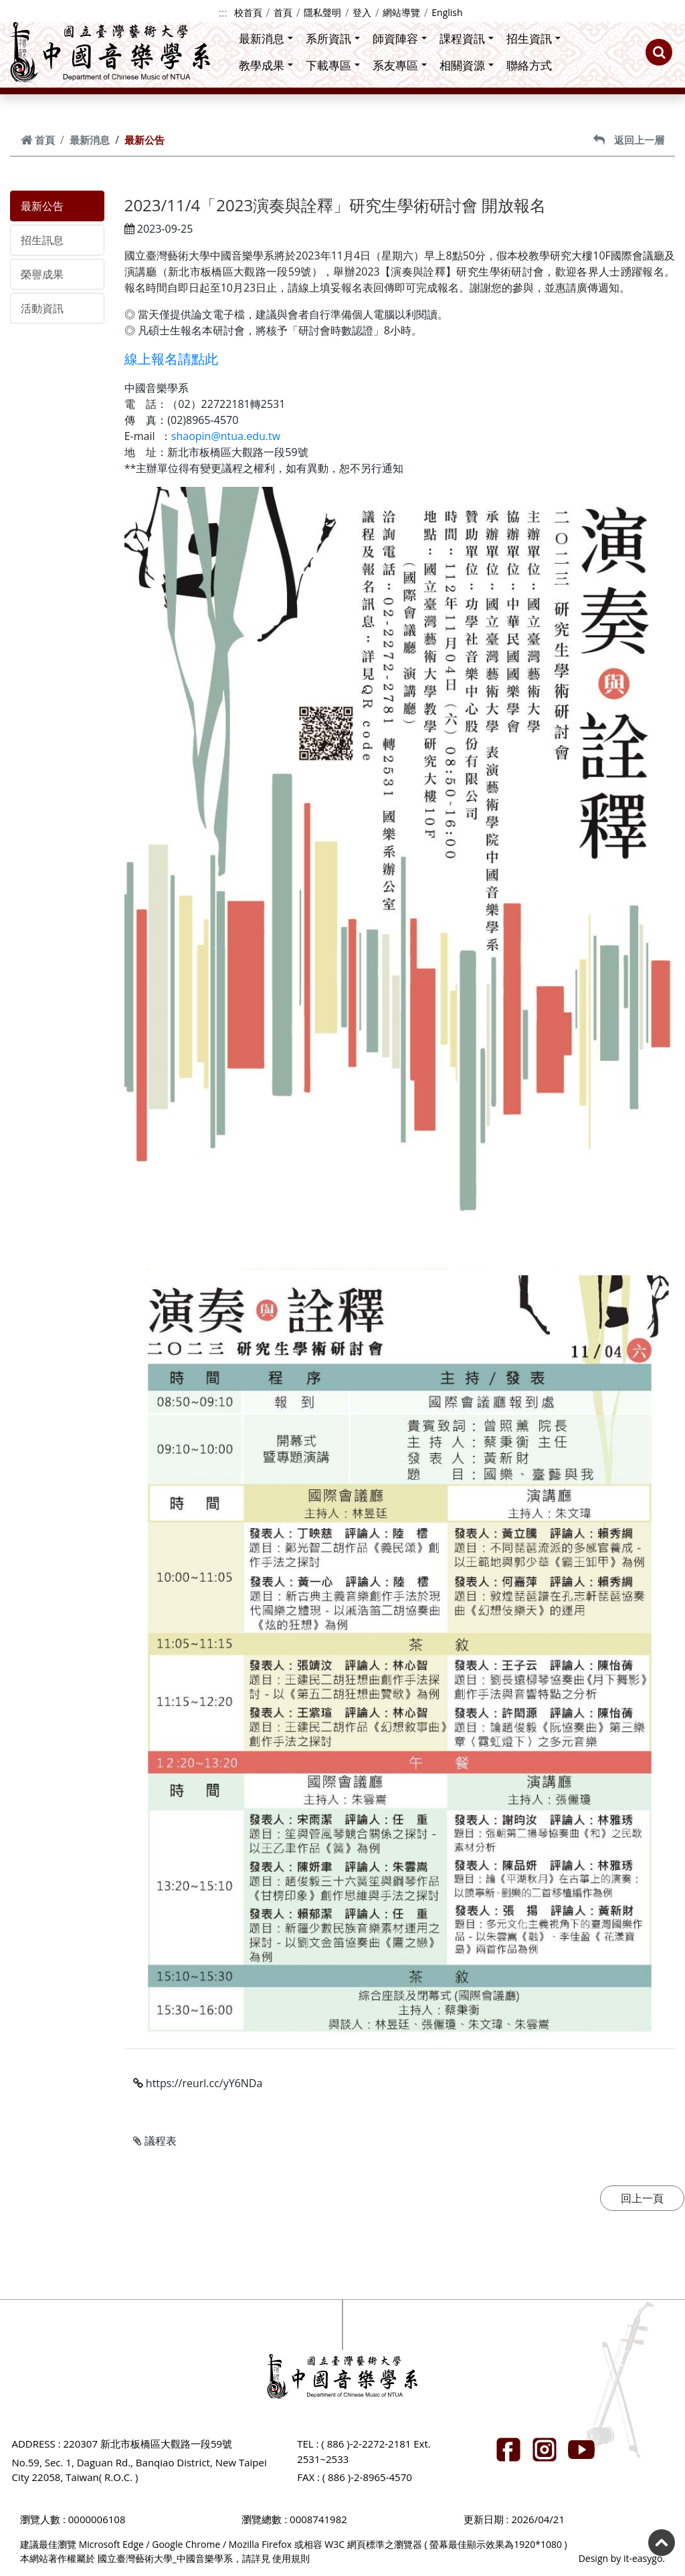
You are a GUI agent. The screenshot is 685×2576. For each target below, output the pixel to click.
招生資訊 (533, 38)
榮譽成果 (42, 274)
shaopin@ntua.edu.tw (225, 436)
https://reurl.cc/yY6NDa (198, 2083)
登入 (362, 12)
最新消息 (266, 38)
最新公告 (42, 206)
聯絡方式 (529, 65)
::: (223, 12)
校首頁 (248, 12)
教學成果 (266, 65)
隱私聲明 (322, 12)
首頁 (283, 12)
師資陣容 (400, 38)
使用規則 (291, 2558)
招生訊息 (42, 240)
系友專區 (400, 65)
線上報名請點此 (171, 359)
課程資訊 (466, 38)
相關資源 (466, 65)
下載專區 (333, 65)
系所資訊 (333, 38)
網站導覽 (401, 12)
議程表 (155, 2140)
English (446, 12)
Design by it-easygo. (622, 2558)
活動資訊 (42, 308)
